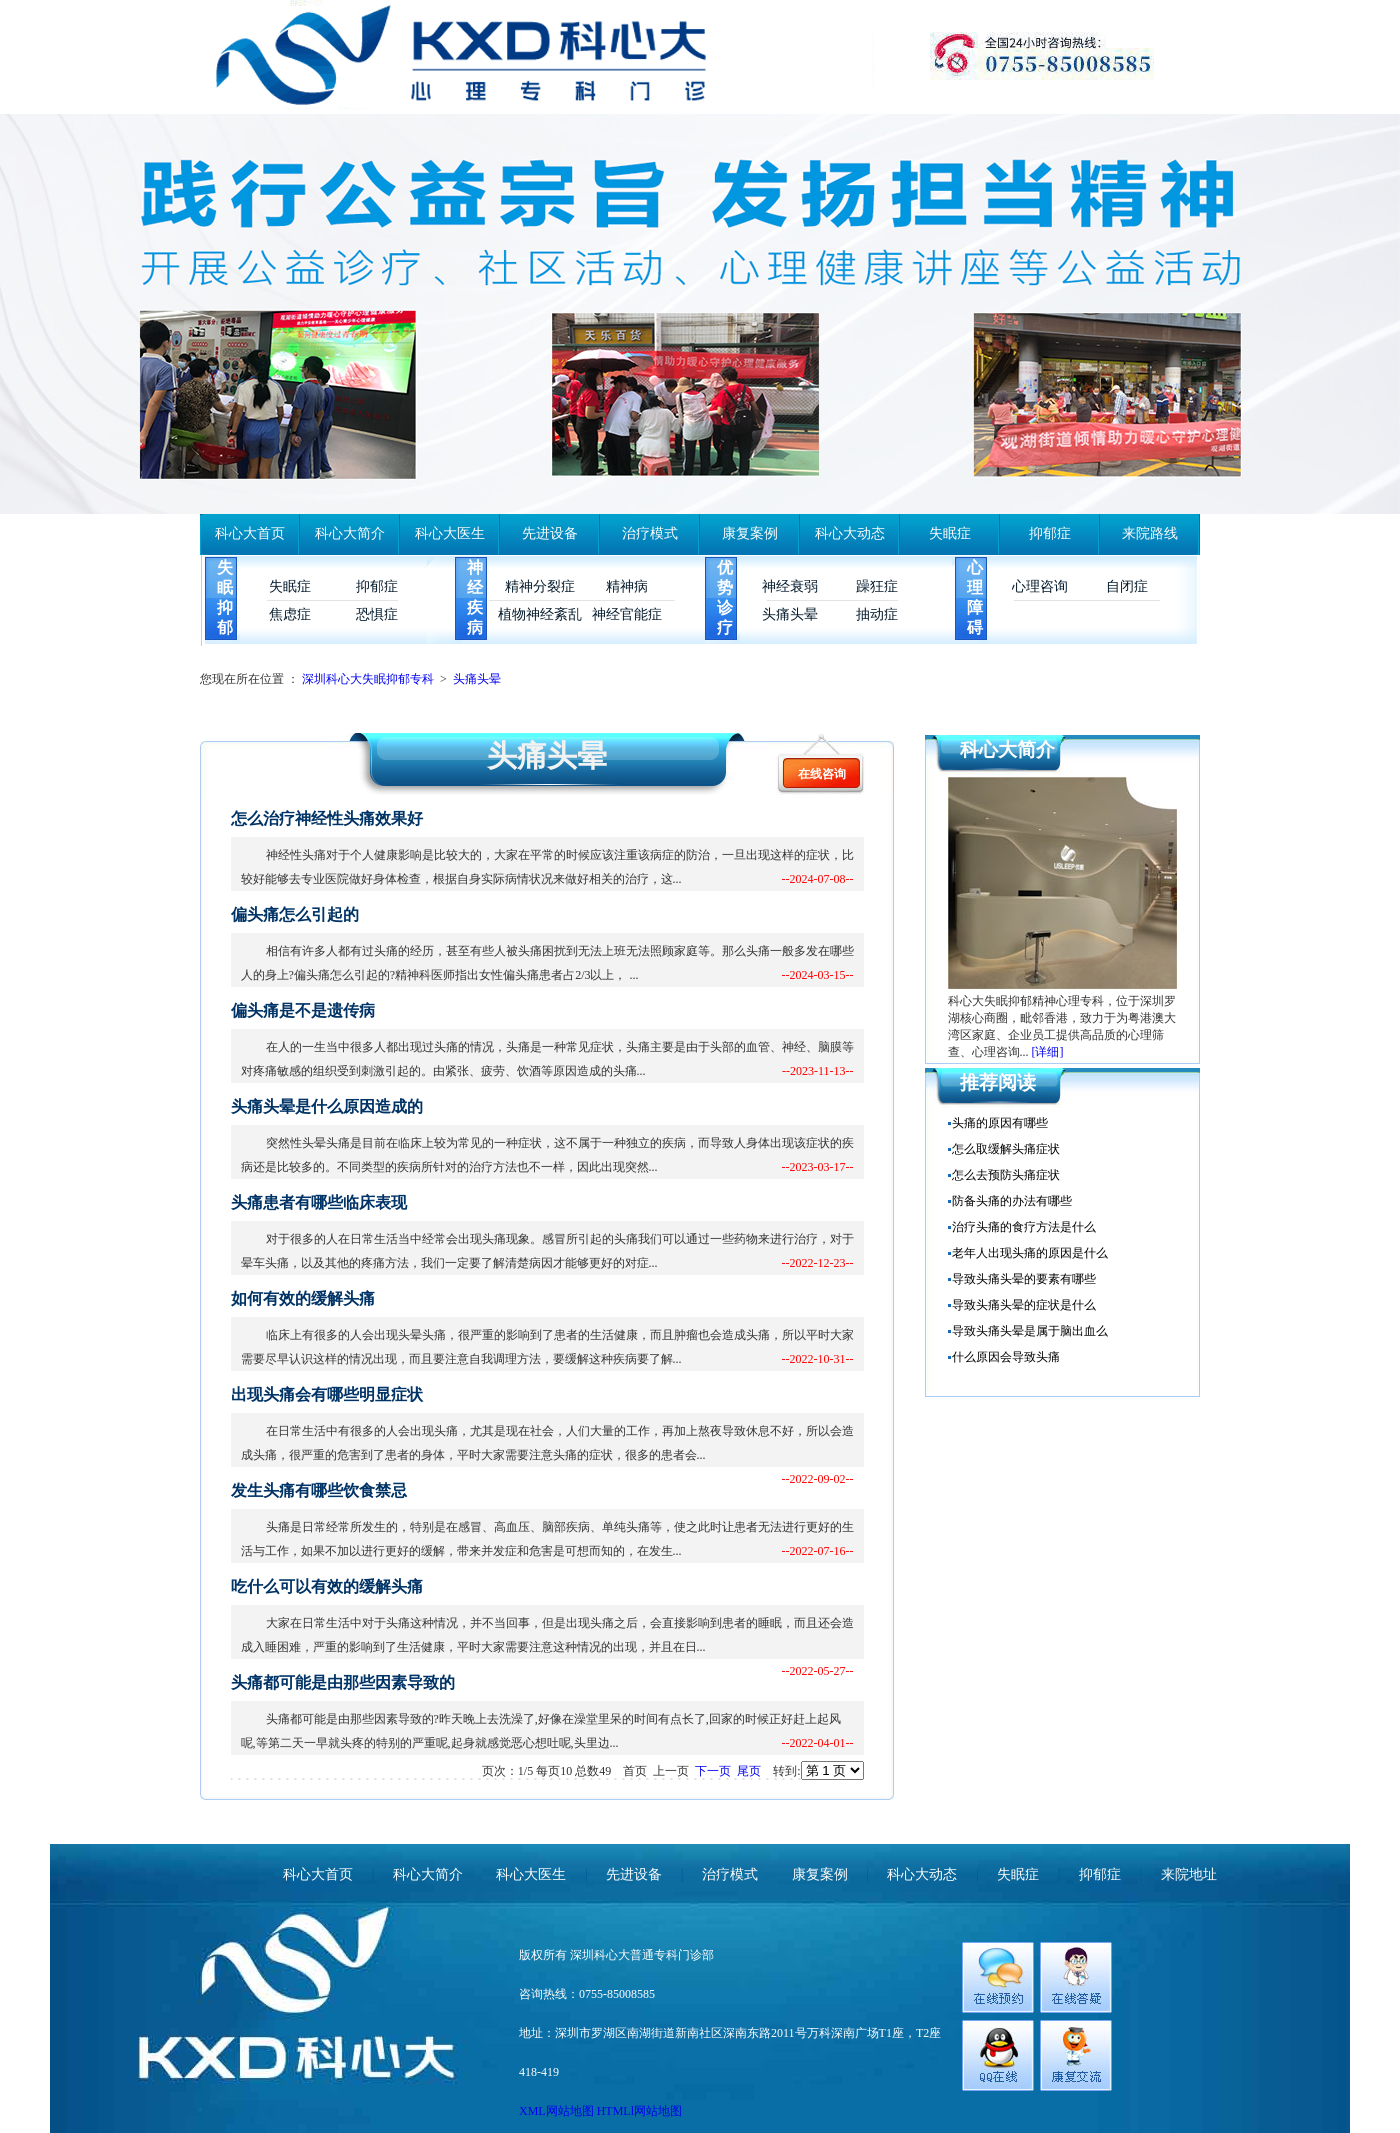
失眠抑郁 (225, 597)
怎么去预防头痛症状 (1006, 1175)
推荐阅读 (998, 1082)
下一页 (713, 1771)
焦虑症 (290, 614)
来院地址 (1189, 1874)
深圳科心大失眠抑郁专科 (368, 679)
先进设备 (550, 533)
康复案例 (750, 533)
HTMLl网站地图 (639, 2111)
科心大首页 (250, 533)
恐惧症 (377, 614)
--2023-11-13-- (818, 1071)
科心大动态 (850, 533)
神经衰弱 (790, 586)
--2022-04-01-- (818, 1743)
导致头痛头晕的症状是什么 (1024, 1305)
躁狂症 (877, 586)
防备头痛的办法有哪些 (1012, 1201)
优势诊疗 (725, 597)
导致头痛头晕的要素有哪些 (1024, 1279)
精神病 (627, 586)
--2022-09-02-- (818, 1479)
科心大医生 (450, 533)
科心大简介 (350, 533)
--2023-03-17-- (818, 1167)
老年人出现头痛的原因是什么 (1030, 1253)
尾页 (749, 1771)
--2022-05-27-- (818, 1671)
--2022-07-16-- (818, 1551)
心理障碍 (975, 597)
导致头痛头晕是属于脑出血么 (1030, 1331)
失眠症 (950, 533)
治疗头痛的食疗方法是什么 (1024, 1227)
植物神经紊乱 (540, 614)
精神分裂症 (540, 586)
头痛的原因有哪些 (1000, 1123)
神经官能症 (627, 614)
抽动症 (877, 614)
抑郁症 (1050, 533)
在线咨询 (822, 774)
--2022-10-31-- (818, 1359)
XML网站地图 (558, 2111)
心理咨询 (1040, 586)
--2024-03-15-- (818, 975)
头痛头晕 (790, 614)
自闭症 (1127, 586)
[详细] (1048, 1052)
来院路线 (1150, 533)
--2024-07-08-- (818, 879)
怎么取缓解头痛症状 (1006, 1149)
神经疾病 (475, 597)
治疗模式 (650, 533)
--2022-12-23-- (818, 1263)
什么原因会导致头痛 (1006, 1357)
